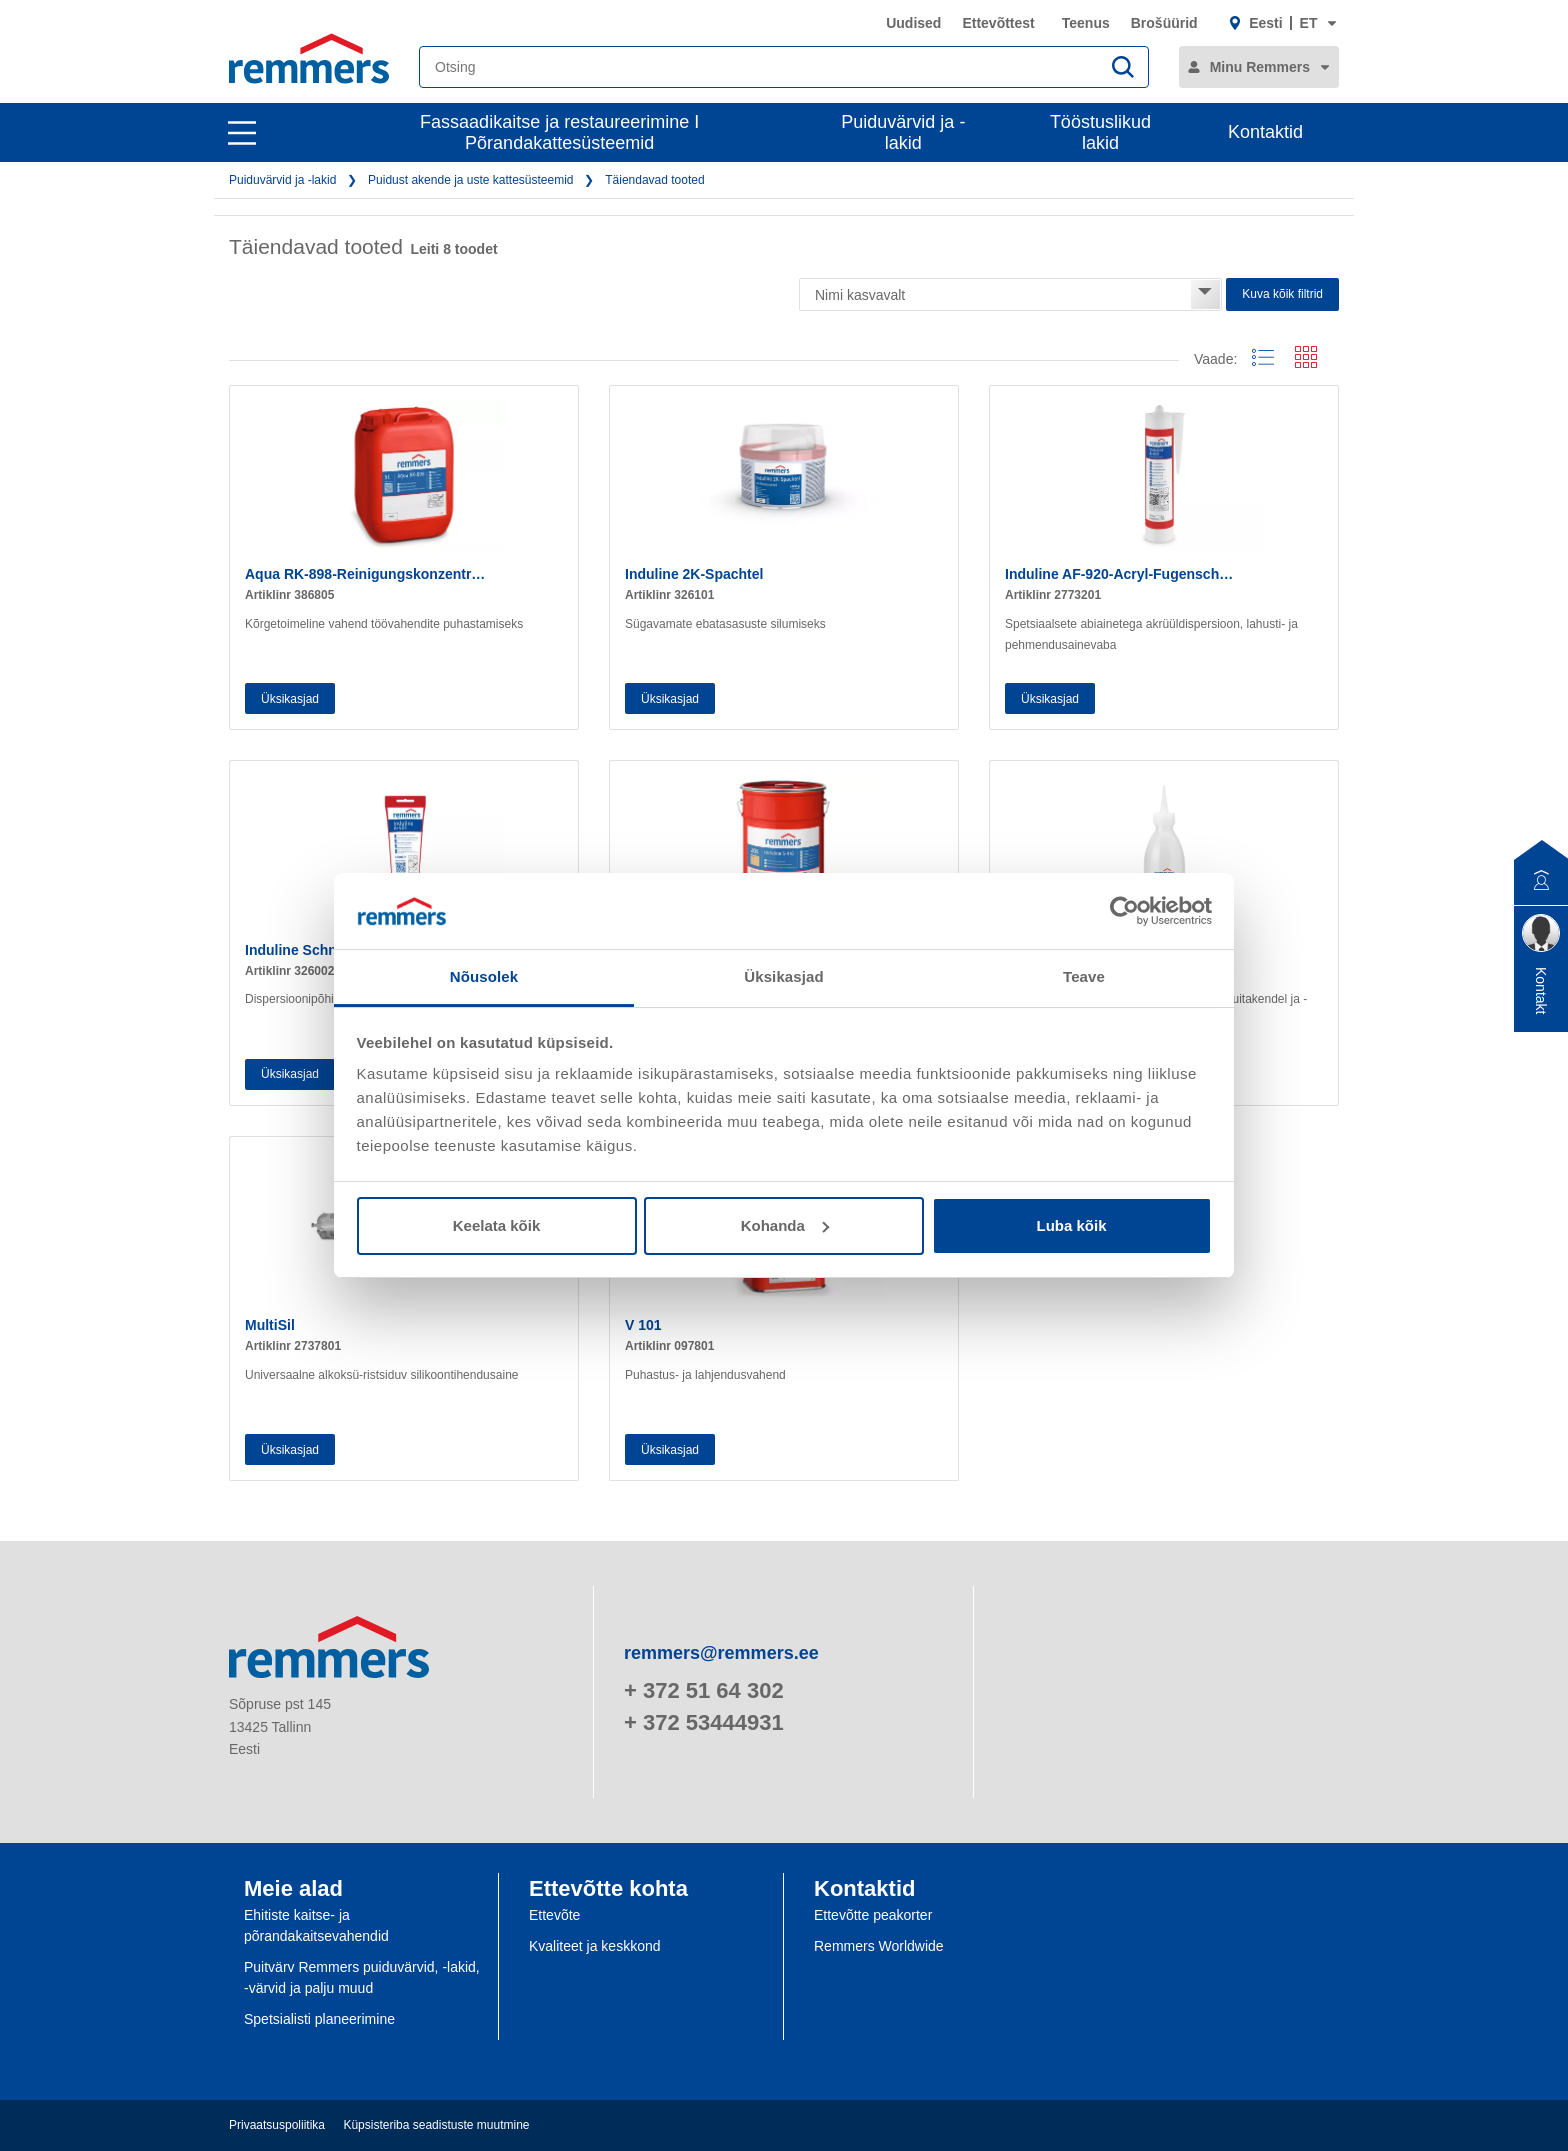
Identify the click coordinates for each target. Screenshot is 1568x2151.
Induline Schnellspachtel (327, 950)
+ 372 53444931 (704, 1722)
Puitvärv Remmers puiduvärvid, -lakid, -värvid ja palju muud (362, 1977)
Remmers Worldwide (879, 1946)
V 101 (643, 1325)
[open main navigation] (242, 133)
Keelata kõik (497, 1225)
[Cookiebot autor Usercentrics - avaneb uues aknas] (1124, 911)
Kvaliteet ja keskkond (595, 1946)
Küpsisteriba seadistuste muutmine (436, 2125)
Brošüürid (1164, 23)
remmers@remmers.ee (721, 1653)
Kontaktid (1265, 132)
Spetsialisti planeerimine (319, 2019)
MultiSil (270, 1325)
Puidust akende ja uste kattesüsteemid (470, 180)
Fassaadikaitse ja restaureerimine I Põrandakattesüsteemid (559, 132)
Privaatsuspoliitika (277, 2125)
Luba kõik (1071, 1225)
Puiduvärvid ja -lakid (903, 132)
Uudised (913, 23)
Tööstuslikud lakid (1100, 132)
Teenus (1086, 23)
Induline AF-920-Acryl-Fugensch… (1119, 574)
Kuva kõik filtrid (1282, 294)
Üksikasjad (290, 699)
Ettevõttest (998, 23)
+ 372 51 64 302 (704, 1690)
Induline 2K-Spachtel (694, 574)
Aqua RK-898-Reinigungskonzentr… (365, 574)
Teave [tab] (1084, 976)
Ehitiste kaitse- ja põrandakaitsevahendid (316, 1925)
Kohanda (785, 1225)
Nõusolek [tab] (484, 976)
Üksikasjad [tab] (783, 976)
